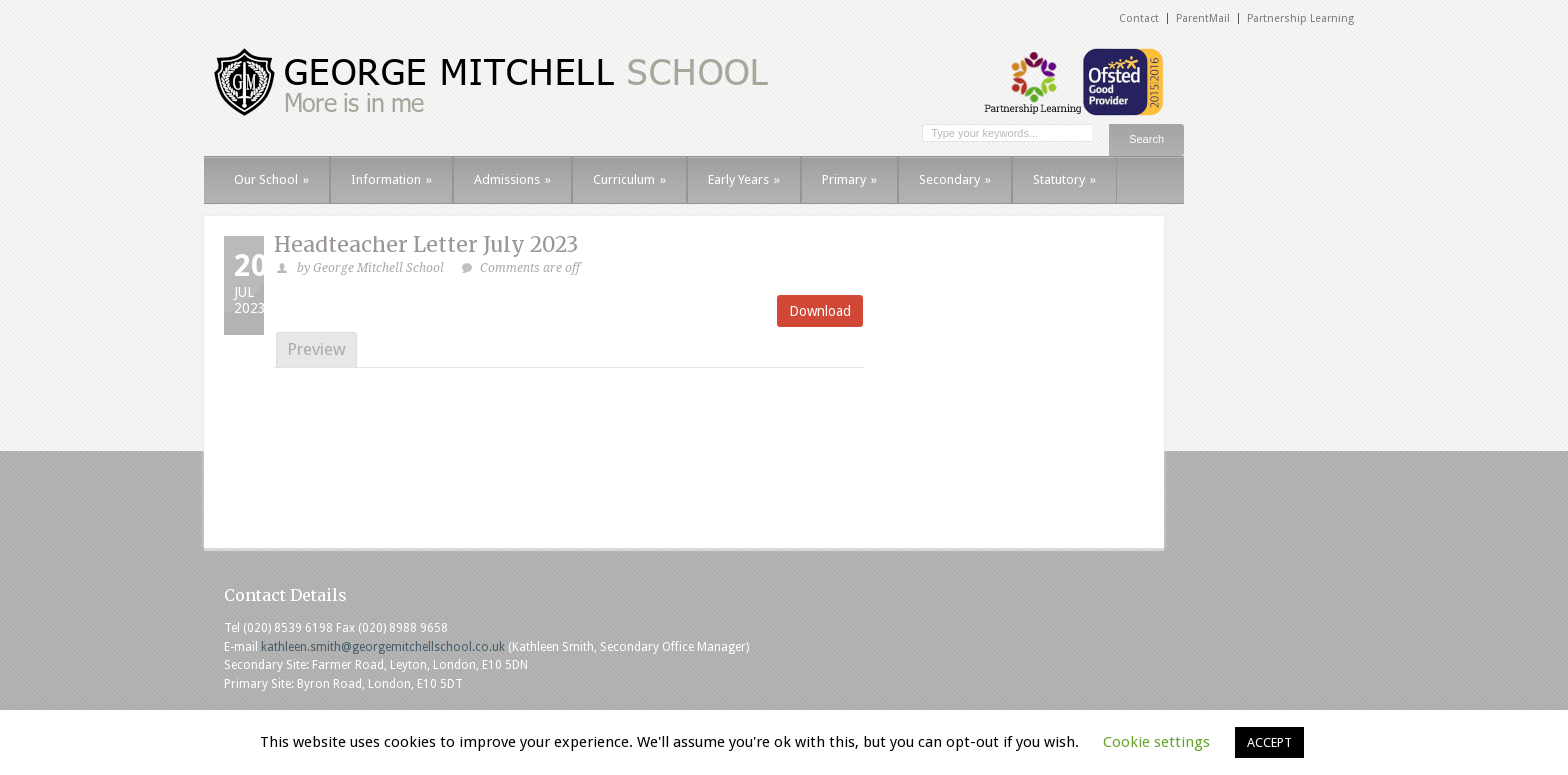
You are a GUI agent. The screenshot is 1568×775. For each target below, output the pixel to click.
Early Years (744, 179)
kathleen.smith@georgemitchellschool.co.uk (383, 647)
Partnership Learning (1300, 18)
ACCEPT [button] (1269, 742)
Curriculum (629, 179)
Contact (1139, 18)
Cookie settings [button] (1156, 742)
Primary (849, 179)
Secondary (955, 179)
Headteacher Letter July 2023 (426, 244)
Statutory (1064, 179)
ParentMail (1203, 18)
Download (820, 311)
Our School (271, 179)
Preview (316, 349)
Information (391, 179)
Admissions (512, 179)
